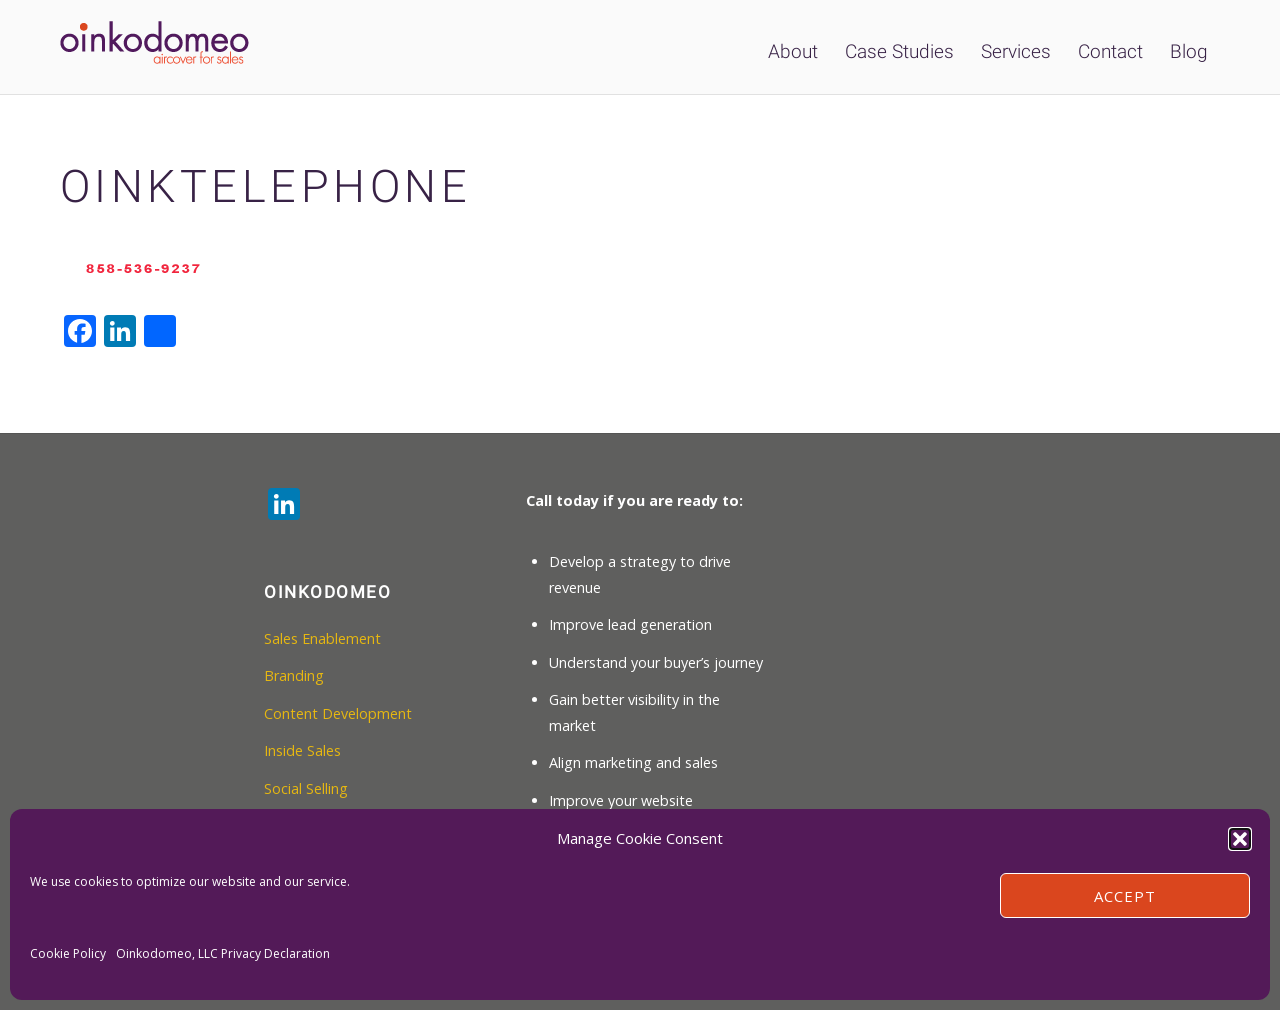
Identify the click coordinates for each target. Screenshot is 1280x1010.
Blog (1189, 51)
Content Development (338, 713)
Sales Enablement (322, 638)
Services (1016, 51)
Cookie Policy (68, 953)
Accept (1125, 896)
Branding (294, 675)
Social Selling (306, 788)
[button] (1240, 839)
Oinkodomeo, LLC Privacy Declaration (223, 953)
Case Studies (899, 51)
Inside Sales (302, 750)
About (793, 51)
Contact (1110, 51)
